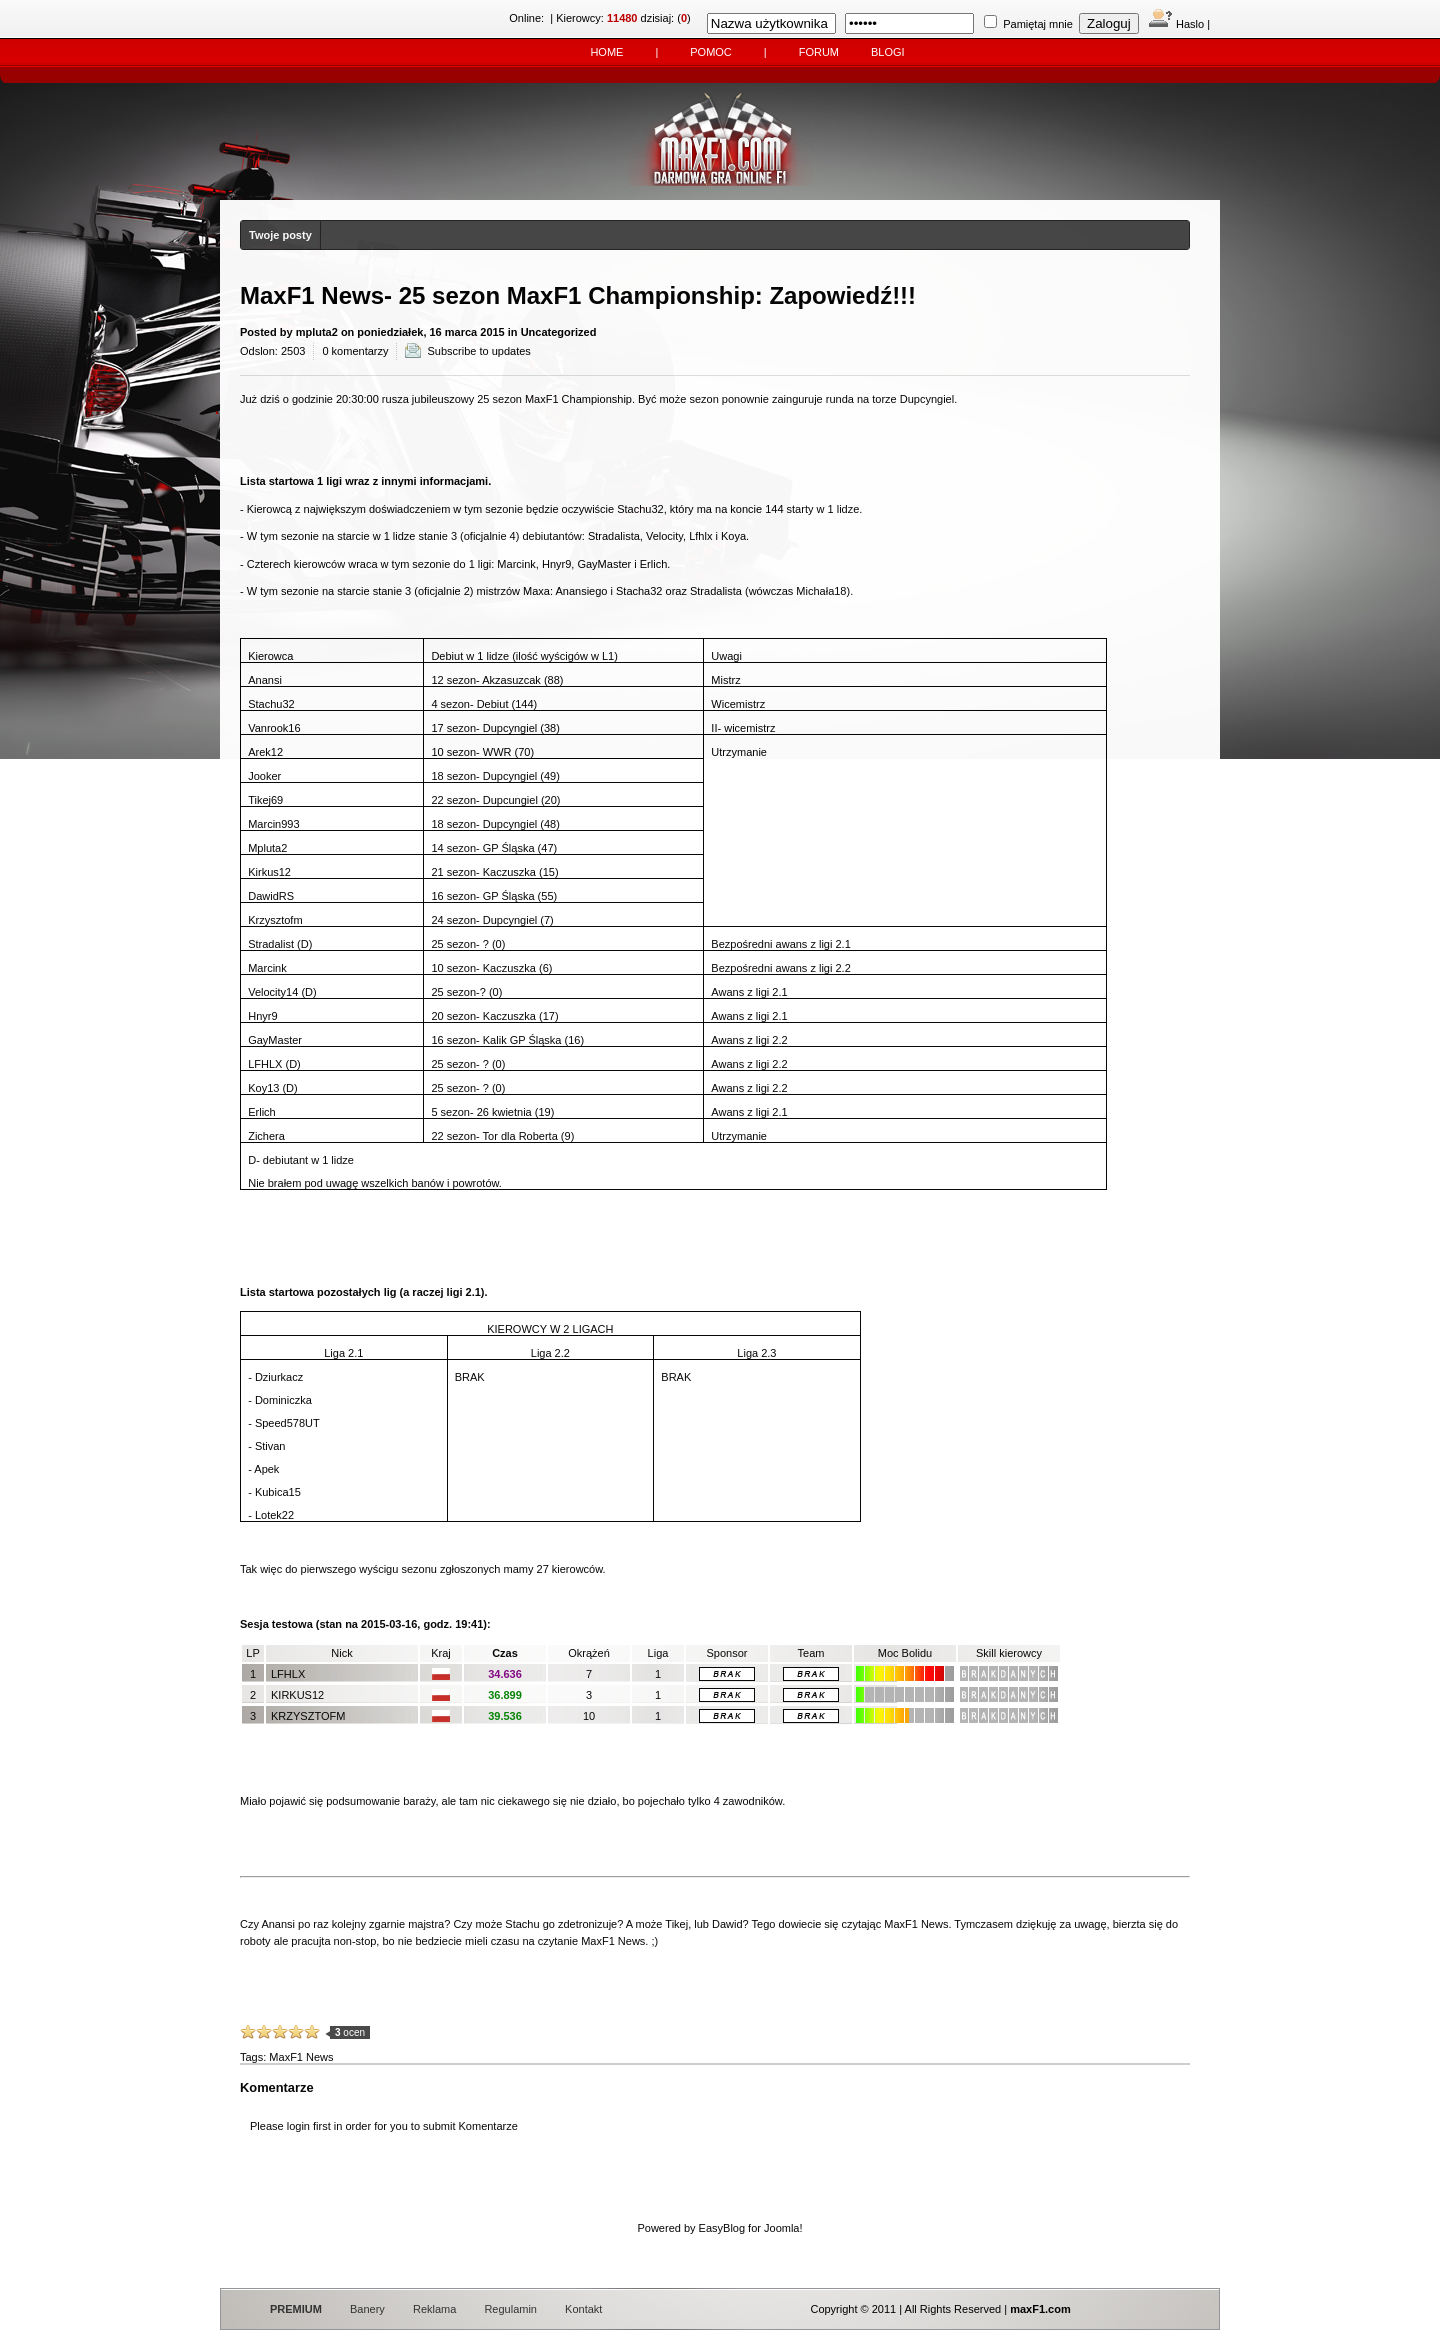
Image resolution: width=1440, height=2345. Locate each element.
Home (606, 52)
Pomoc (711, 52)
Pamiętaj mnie (1038, 24)
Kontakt (583, 2309)
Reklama (434, 2309)
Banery (367, 2309)
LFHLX (288, 1674)
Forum (819, 52)
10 (312, 2032)
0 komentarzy (355, 351)
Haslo (1176, 24)
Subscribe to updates (478, 351)
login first (309, 2126)
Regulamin (510, 2309)
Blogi (888, 52)
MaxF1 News (301, 2057)
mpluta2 (317, 332)
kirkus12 (297, 1695)
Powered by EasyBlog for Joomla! (719, 2228)
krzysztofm (308, 1716)
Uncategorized (559, 332)
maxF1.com (1040, 2309)
